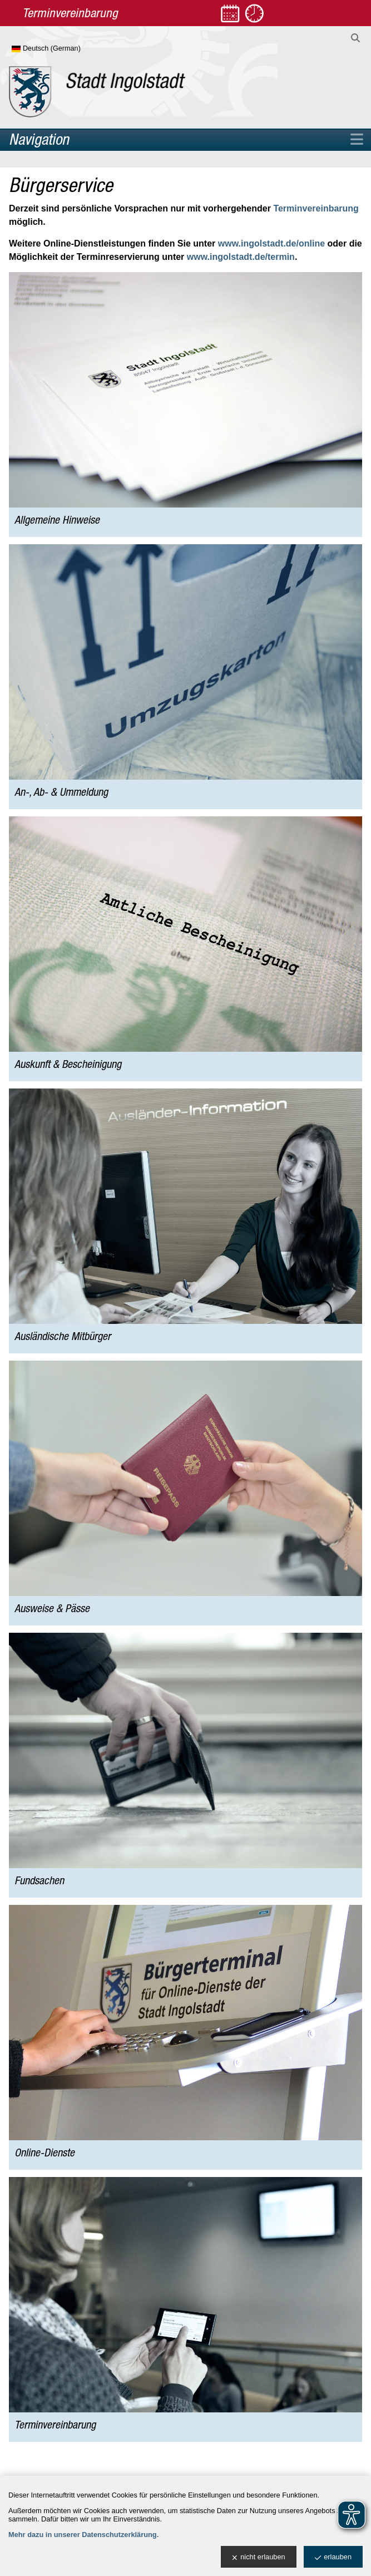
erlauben (333, 2557)
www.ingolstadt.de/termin (241, 257)
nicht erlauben (258, 2557)
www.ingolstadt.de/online (271, 243)
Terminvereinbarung (316, 208)
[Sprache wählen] (64, 49)
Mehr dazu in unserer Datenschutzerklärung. (83, 2534)
